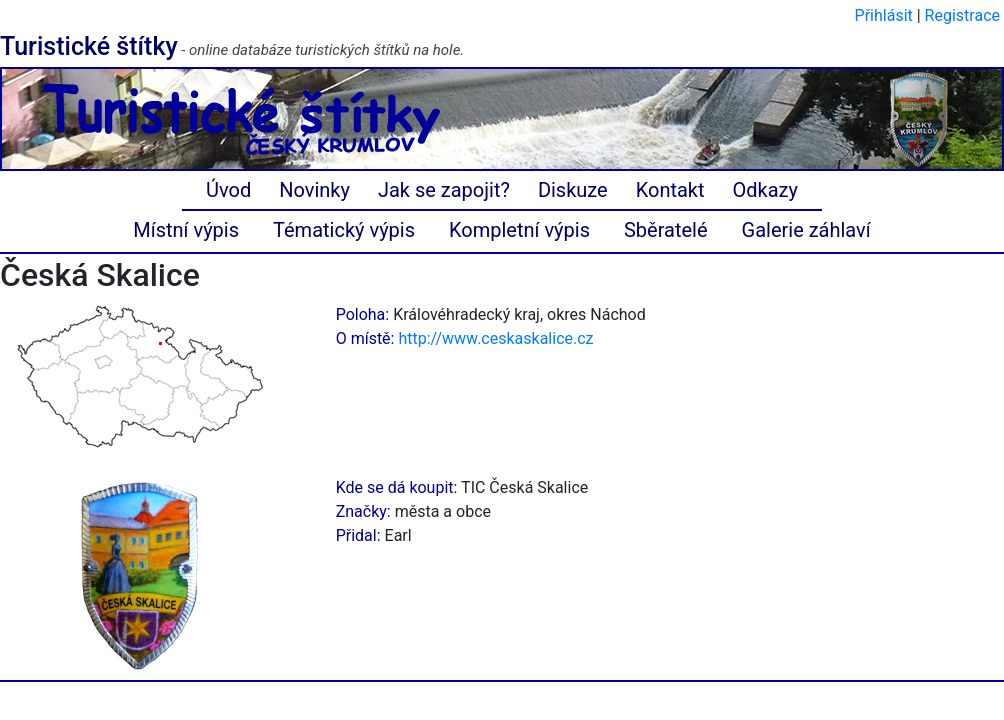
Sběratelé (666, 230)
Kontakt (670, 190)
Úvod (228, 190)
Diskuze (573, 190)
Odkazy (765, 190)
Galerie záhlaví (806, 230)
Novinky (314, 190)
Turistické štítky (89, 46)
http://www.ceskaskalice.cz (495, 338)
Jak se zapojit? (444, 190)
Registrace (962, 15)
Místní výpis (186, 230)
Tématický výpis (344, 230)
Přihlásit (884, 15)
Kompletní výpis (519, 230)
